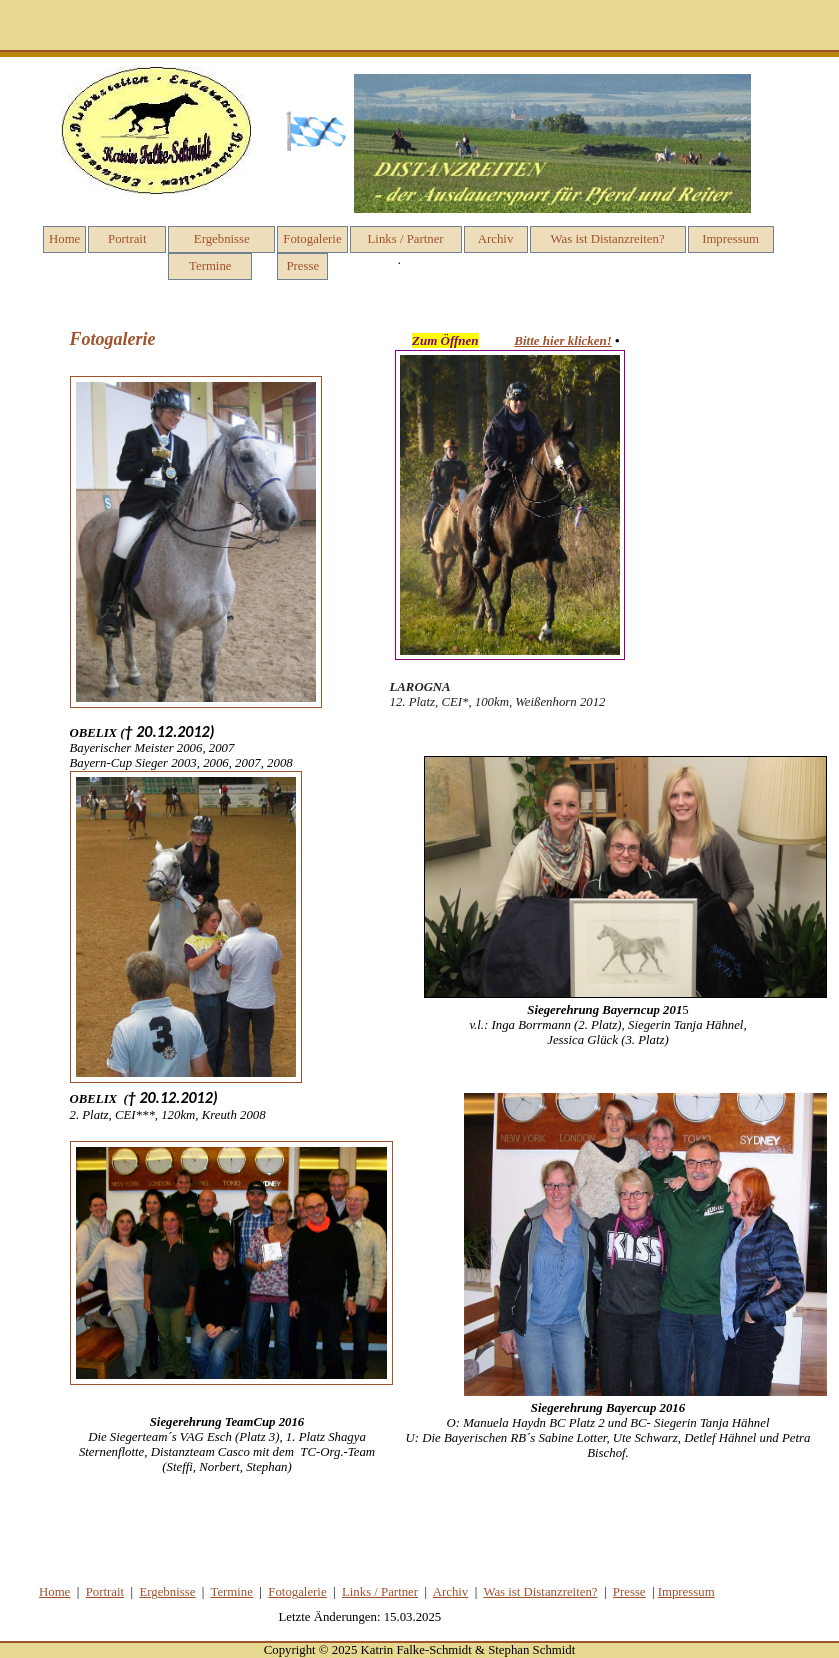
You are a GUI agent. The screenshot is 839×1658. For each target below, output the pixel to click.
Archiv (496, 239)
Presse (302, 266)
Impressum (730, 239)
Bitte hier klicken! (563, 340)
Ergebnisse (222, 239)
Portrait (127, 239)
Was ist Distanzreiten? (608, 239)
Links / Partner (406, 239)
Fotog (297, 1592)
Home (64, 239)
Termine (210, 266)
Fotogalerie (312, 239)
